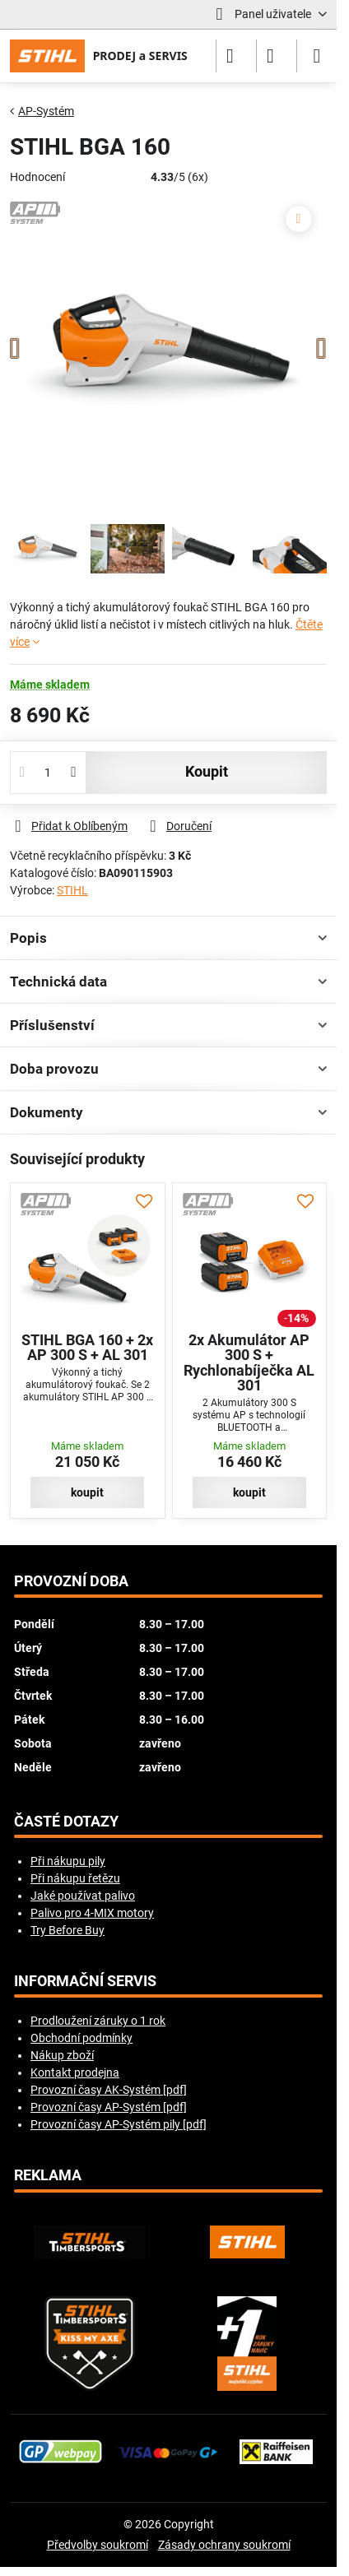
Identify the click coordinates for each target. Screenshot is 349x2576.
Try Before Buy (67, 1930)
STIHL (72, 890)
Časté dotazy (66, 1821)
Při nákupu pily (67, 1861)
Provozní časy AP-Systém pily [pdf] (118, 2124)
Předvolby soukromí (97, 2544)
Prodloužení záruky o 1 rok (97, 2020)
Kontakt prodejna (74, 2072)
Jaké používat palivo (82, 1895)
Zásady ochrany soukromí (224, 2544)
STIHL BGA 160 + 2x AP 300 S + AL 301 (87, 1348)
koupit (206, 772)
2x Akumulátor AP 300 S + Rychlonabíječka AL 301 (249, 1363)
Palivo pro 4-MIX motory (92, 1912)
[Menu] (317, 55)
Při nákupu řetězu (75, 1878)
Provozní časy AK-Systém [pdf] (108, 2089)
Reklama (47, 2175)
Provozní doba (71, 1581)
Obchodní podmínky (81, 2038)
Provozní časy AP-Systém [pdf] (108, 2107)
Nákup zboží (62, 2055)
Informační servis (85, 1981)
